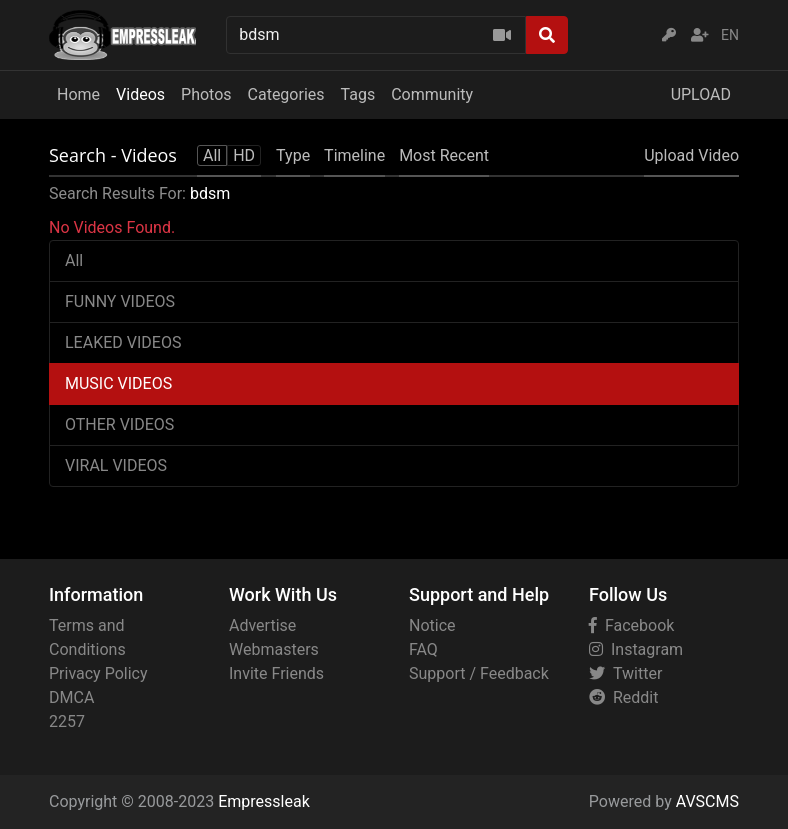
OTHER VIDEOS (119, 424)
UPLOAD (701, 94)
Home (78, 94)
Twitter (625, 673)
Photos (206, 94)
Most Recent (444, 155)
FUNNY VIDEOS (120, 301)
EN (730, 35)
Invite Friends (276, 673)
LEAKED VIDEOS (123, 342)
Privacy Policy (98, 673)
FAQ (423, 649)
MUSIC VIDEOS (118, 383)
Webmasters (274, 649)
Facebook (631, 625)
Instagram (636, 649)
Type (293, 155)
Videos (140, 94)
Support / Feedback (479, 673)
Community (432, 94)
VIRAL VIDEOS (116, 465)
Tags (358, 94)
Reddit (623, 697)
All (74, 260)
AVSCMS (707, 801)
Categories (286, 94)
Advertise (262, 625)
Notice (432, 625)
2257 (67, 721)
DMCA (71, 697)
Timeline (354, 155)
